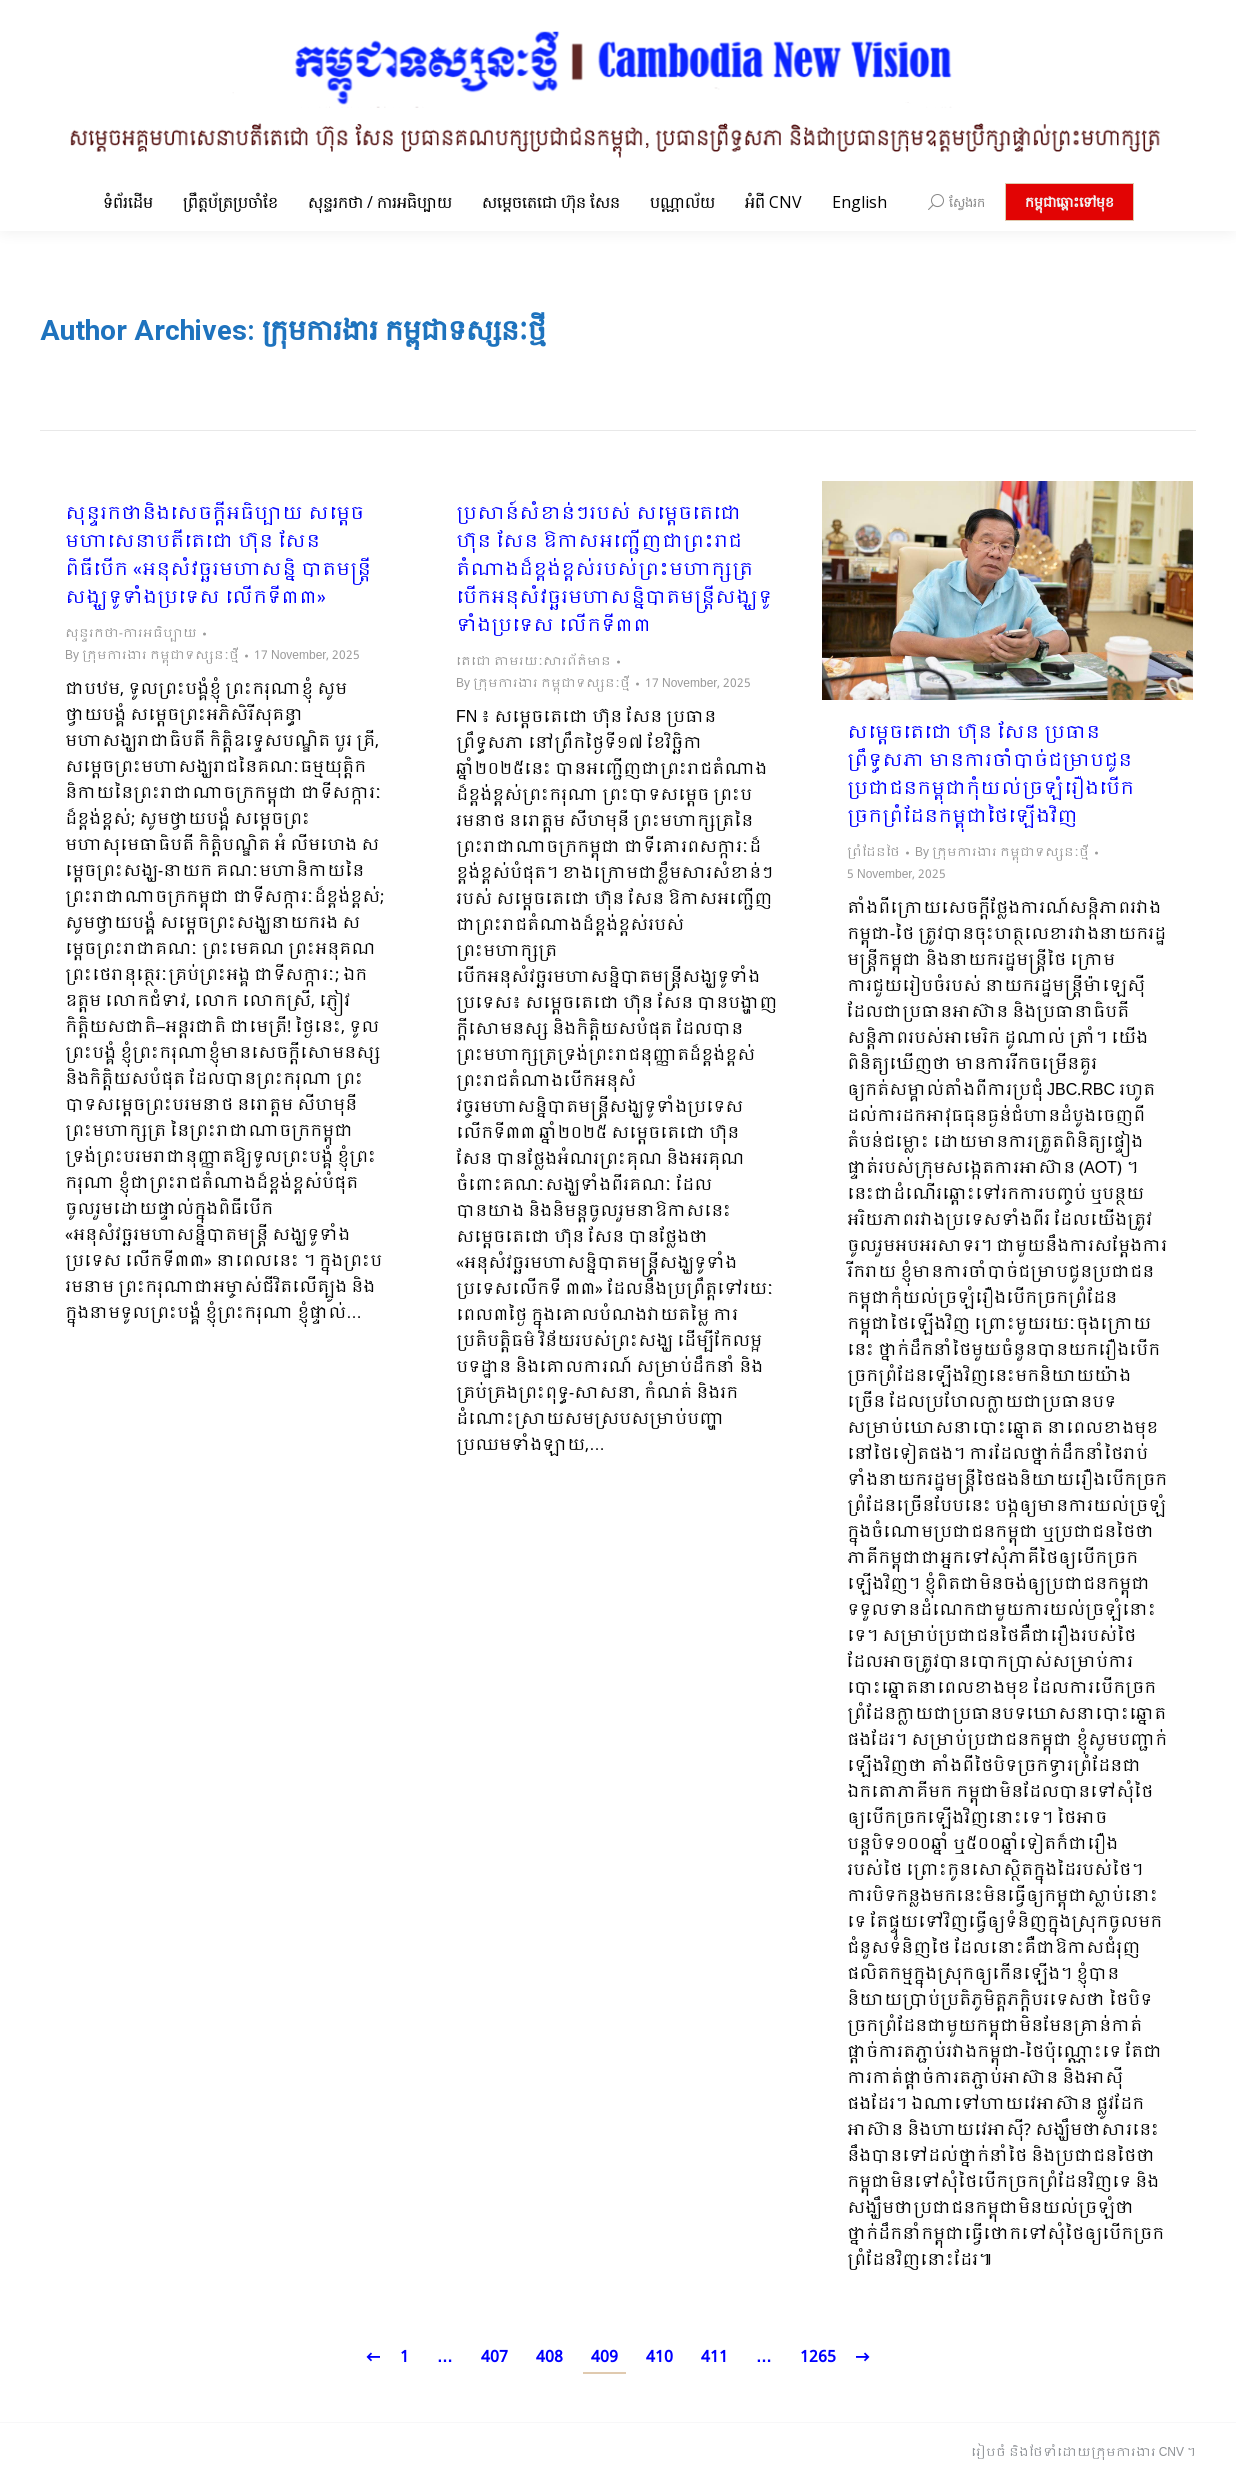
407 (494, 2357)
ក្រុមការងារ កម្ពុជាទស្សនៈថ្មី (404, 330)
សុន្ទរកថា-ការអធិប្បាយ (131, 634)
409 (604, 2357)
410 (659, 2357)
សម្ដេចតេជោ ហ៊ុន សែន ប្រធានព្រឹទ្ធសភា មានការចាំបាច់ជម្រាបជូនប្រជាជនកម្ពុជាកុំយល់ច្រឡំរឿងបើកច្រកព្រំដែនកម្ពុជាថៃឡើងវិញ (990, 776)
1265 (818, 2357)
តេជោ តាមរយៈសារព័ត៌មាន (533, 662)
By (152, 656)
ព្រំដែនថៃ (873, 853)
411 (714, 2357)
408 (549, 2357)
